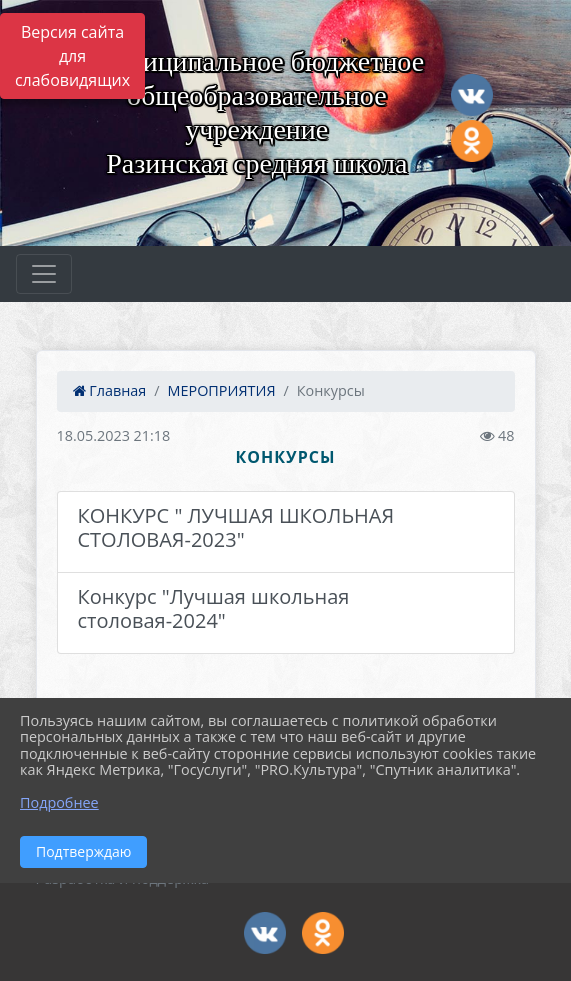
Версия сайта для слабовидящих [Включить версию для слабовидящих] (72, 56)
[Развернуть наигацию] (44, 274)
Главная (110, 390)
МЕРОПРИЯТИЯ (222, 390)
